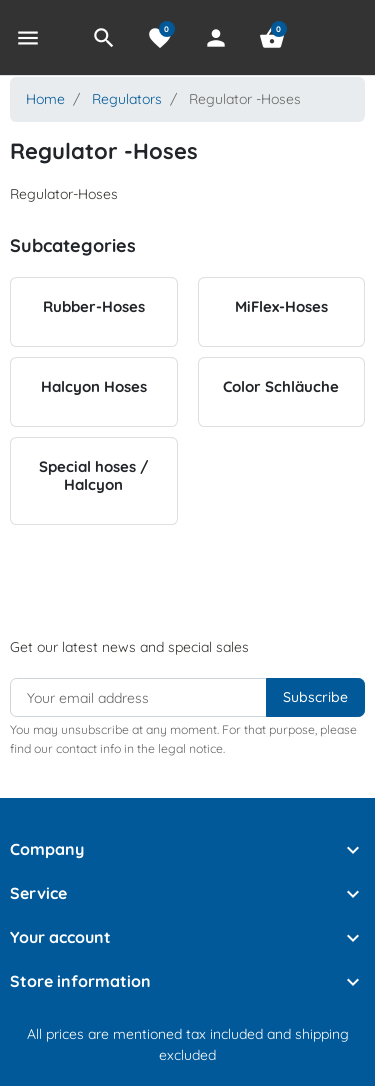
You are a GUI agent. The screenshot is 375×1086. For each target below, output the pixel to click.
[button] (104, 38)
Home (45, 99)
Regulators (127, 99)
